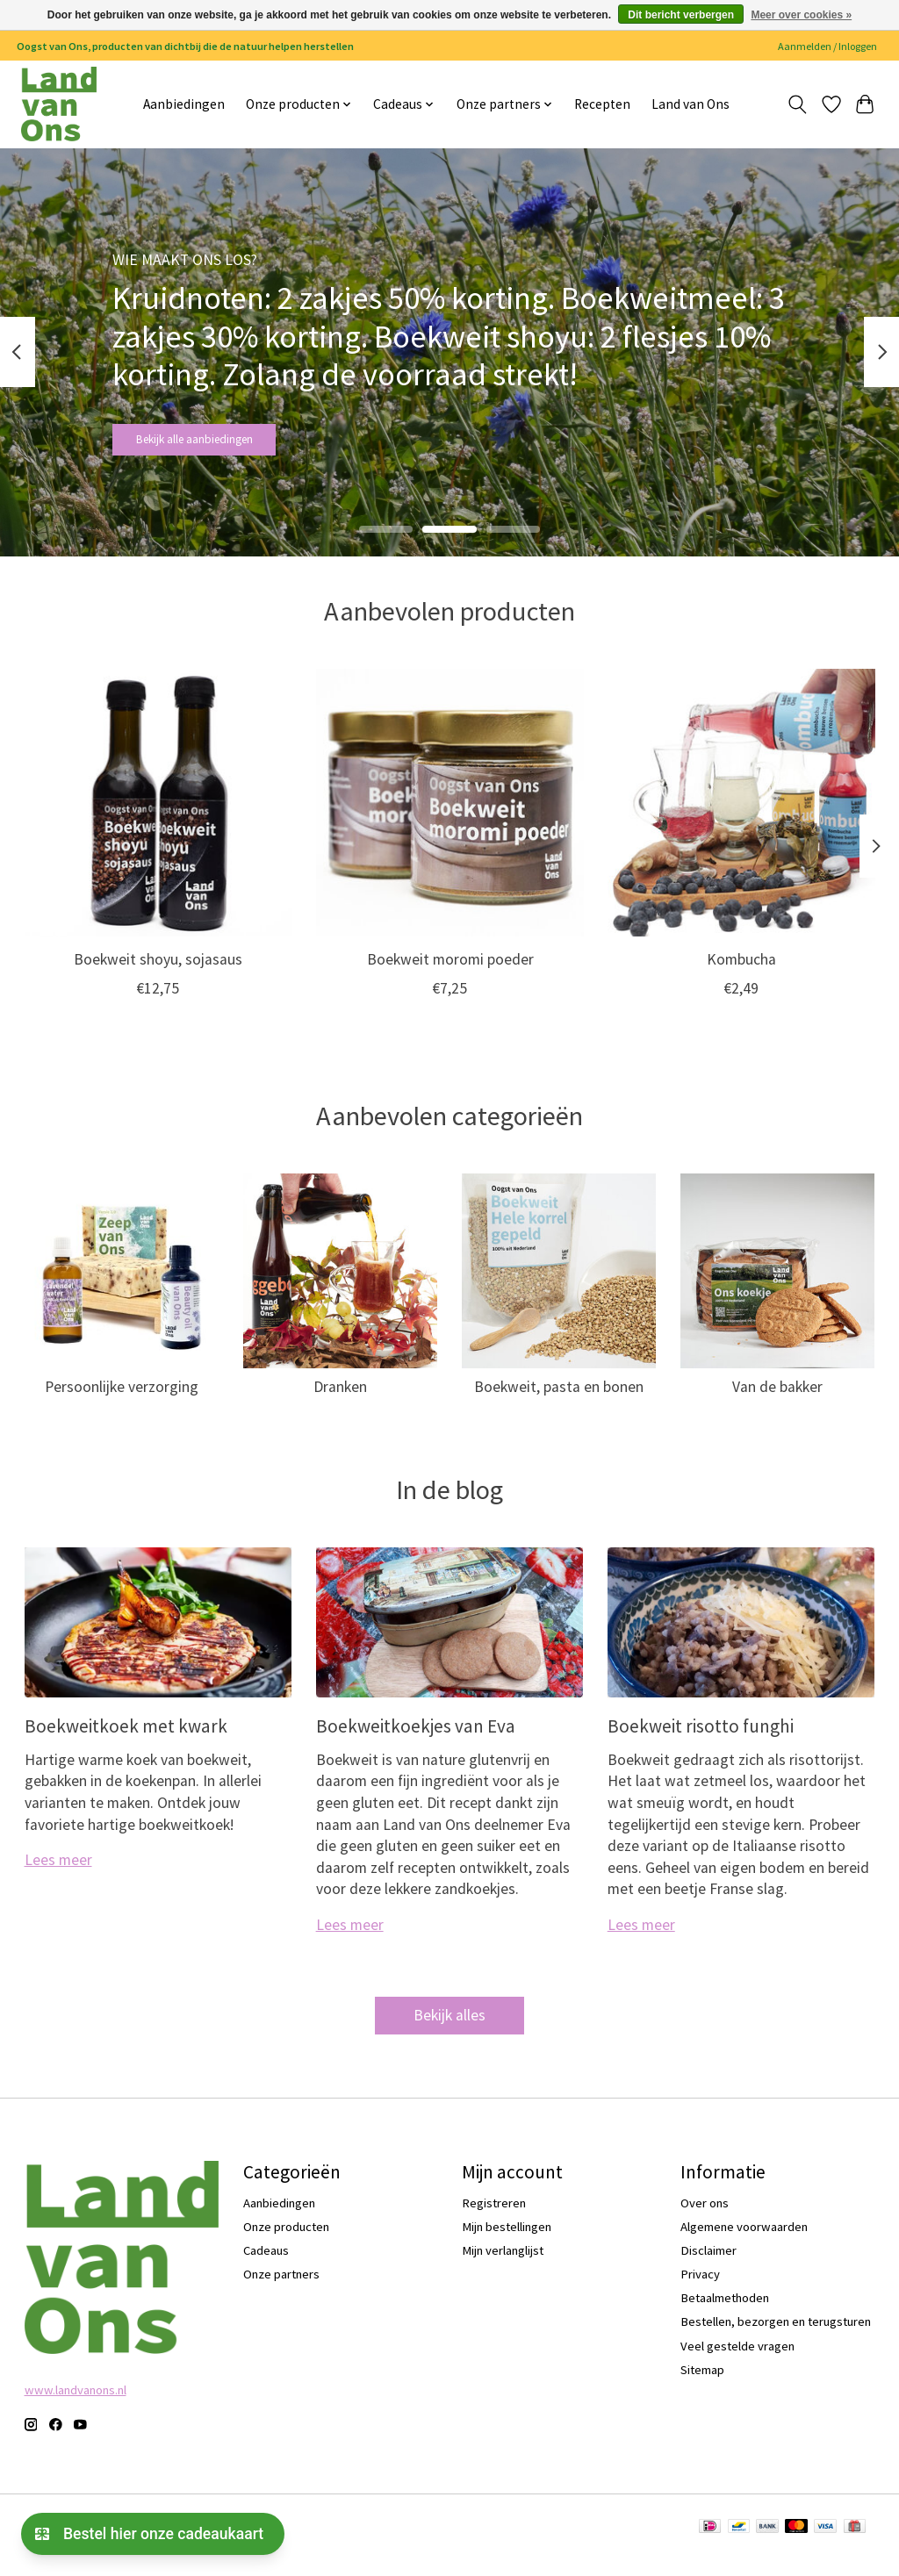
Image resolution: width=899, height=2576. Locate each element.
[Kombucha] (741, 819)
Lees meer (58, 1875)
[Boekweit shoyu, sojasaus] (158, 819)
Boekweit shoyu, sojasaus (158, 976)
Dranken (340, 1402)
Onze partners (281, 2290)
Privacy (700, 2290)
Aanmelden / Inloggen (827, 46)
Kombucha (741, 976)
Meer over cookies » (801, 15)
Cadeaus (266, 2266)
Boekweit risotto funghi (701, 1742)
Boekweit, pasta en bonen (559, 1402)
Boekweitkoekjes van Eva (415, 1742)
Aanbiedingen (184, 104)
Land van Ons (690, 104)
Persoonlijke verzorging (121, 1402)
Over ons (704, 2219)
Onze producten (286, 2242)
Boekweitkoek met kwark (126, 1742)
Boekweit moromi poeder (449, 976)
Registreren (494, 2219)
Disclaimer (708, 2266)
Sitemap (702, 2385)
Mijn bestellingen (506, 2242)
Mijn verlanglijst (502, 2266)
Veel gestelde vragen (737, 2362)
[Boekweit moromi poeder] (450, 819)
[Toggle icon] (796, 104)
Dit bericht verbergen (681, 15)
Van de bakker (777, 1402)
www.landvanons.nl (75, 2407)
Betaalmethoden (724, 2313)
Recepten (602, 104)
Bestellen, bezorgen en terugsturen (775, 2338)
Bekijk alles (449, 2031)
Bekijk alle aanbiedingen (229, 446)
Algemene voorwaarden (744, 2242)
